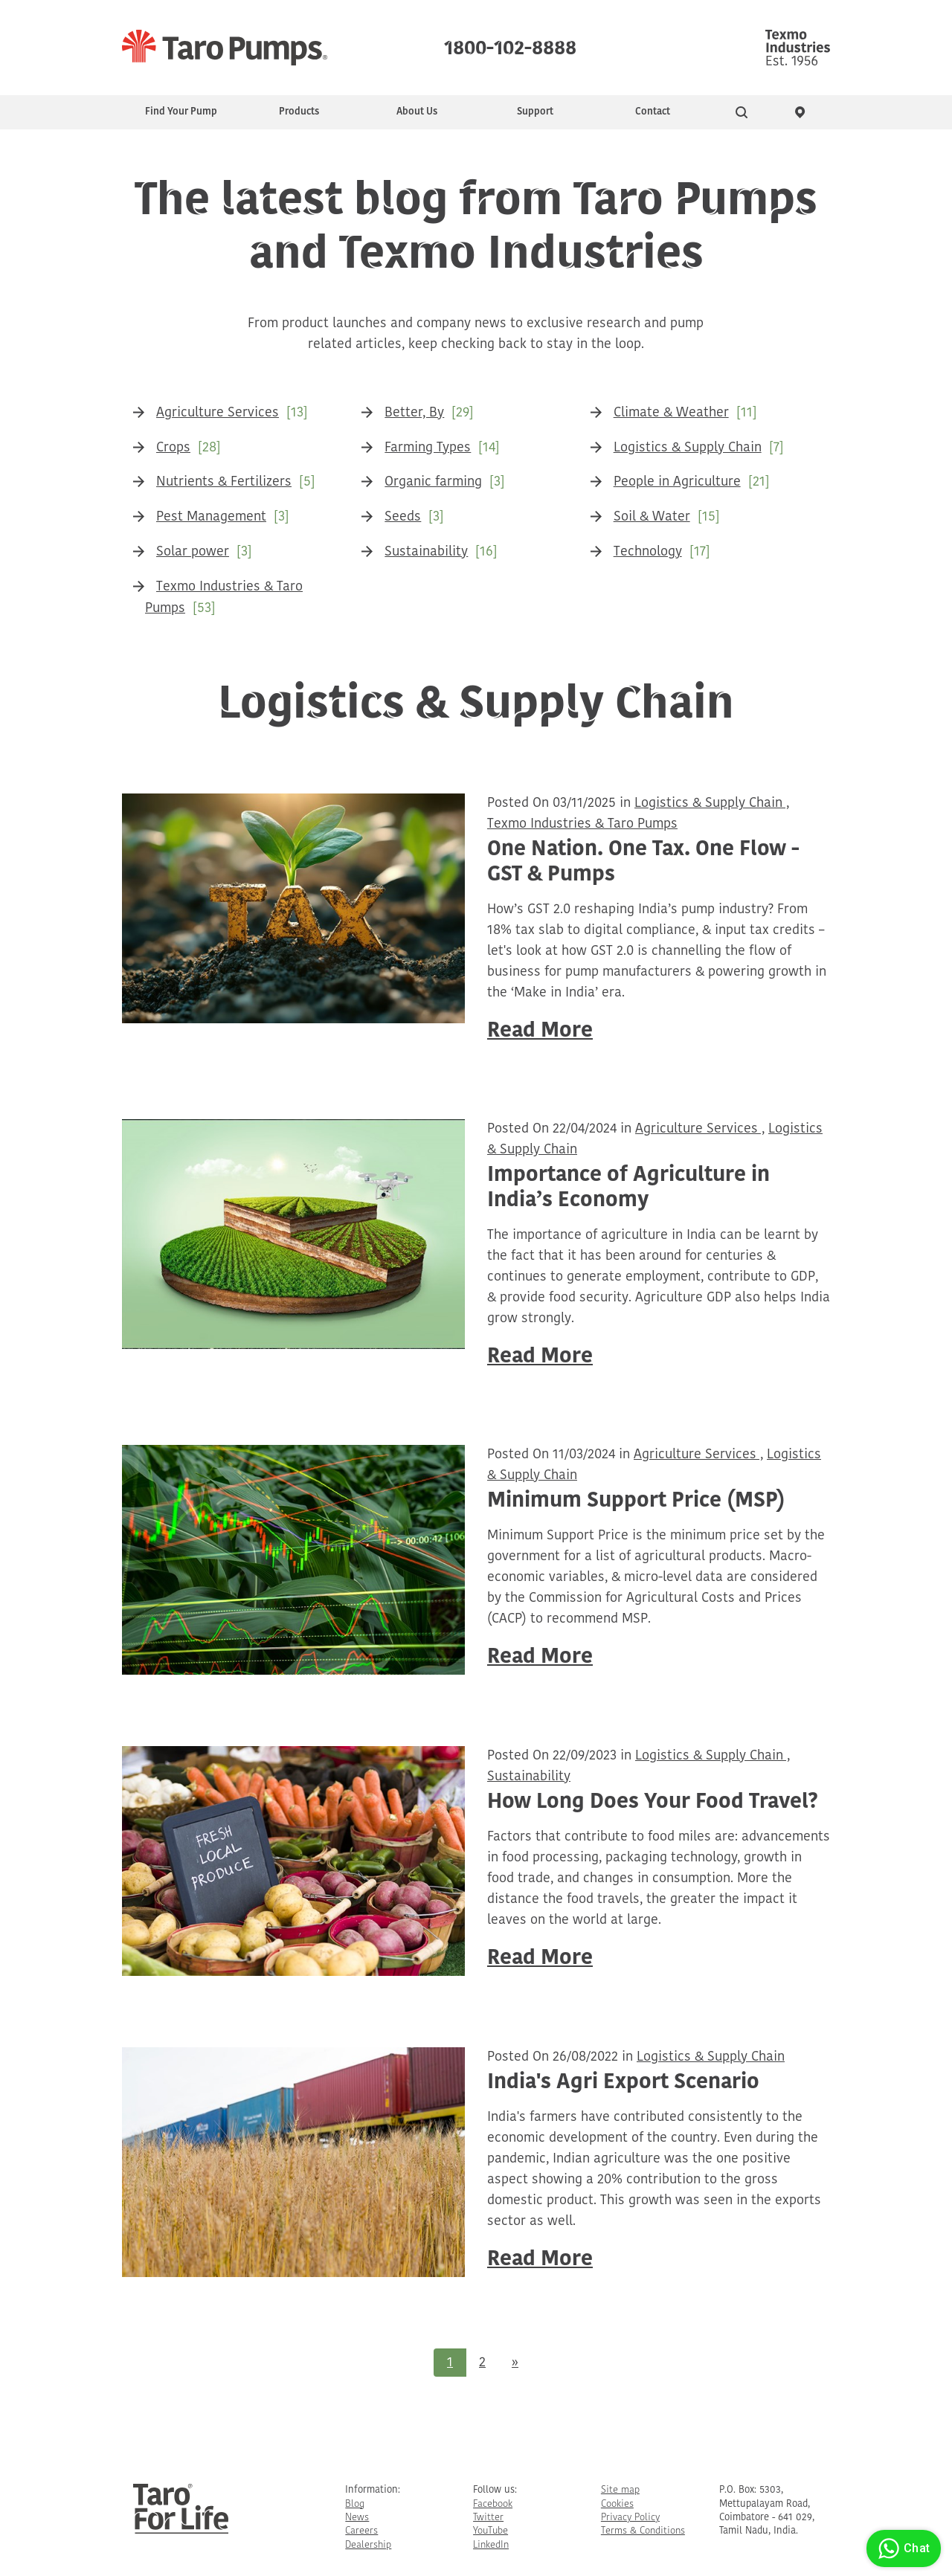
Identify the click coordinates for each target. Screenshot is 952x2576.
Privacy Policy (630, 2517)
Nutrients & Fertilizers (224, 482)
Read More (540, 1031)
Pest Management (211, 517)
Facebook (492, 2504)
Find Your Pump (181, 112)
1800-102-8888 (510, 44)
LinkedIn (491, 2545)
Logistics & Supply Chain (688, 448)
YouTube (490, 2531)
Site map (620, 2490)
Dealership (368, 2545)
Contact (652, 112)
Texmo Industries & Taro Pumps (582, 824)
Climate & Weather (671, 413)
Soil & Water (652, 517)
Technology (648, 552)
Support (535, 112)
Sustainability (426, 552)
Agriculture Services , (700, 1129)
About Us (416, 112)
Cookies (617, 2504)
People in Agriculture (677, 482)
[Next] (515, 2362)
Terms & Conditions (643, 2531)
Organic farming (433, 482)
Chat (902, 2548)
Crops (173, 448)
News (357, 2517)
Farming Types (428, 448)
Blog (354, 2504)
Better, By (414, 413)
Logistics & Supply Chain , (711, 803)
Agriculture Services (217, 413)
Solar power (192, 552)
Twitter (488, 2517)
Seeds (403, 517)
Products (299, 112)
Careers (361, 2531)
